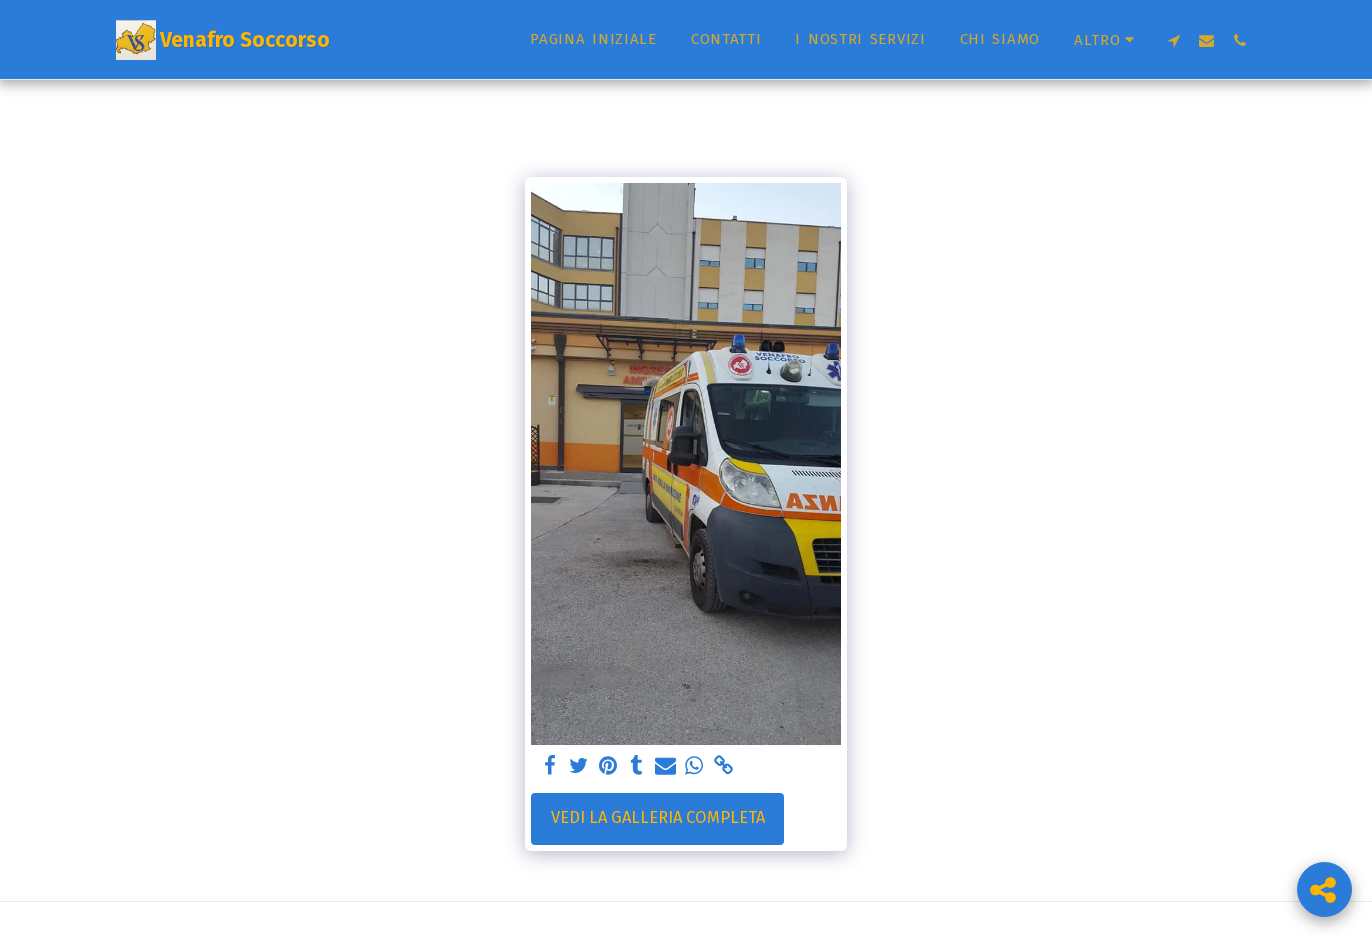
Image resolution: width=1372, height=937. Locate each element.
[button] (1173, 40)
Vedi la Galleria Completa (658, 817)
